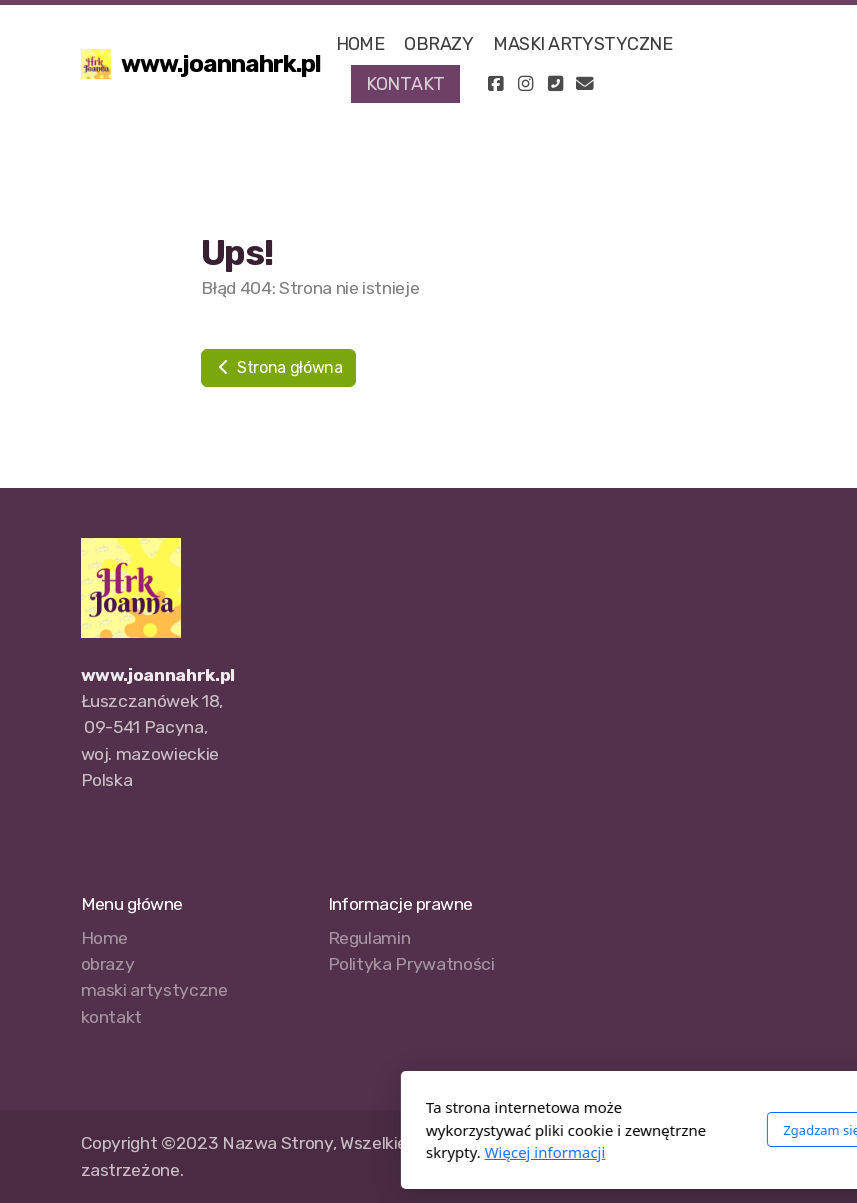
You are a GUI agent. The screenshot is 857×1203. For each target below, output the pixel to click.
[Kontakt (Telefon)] (555, 84)
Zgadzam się (599, 1130)
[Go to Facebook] (495, 84)
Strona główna (278, 367)
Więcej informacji (322, 1152)
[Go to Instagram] (525, 84)
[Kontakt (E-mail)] (585, 84)
